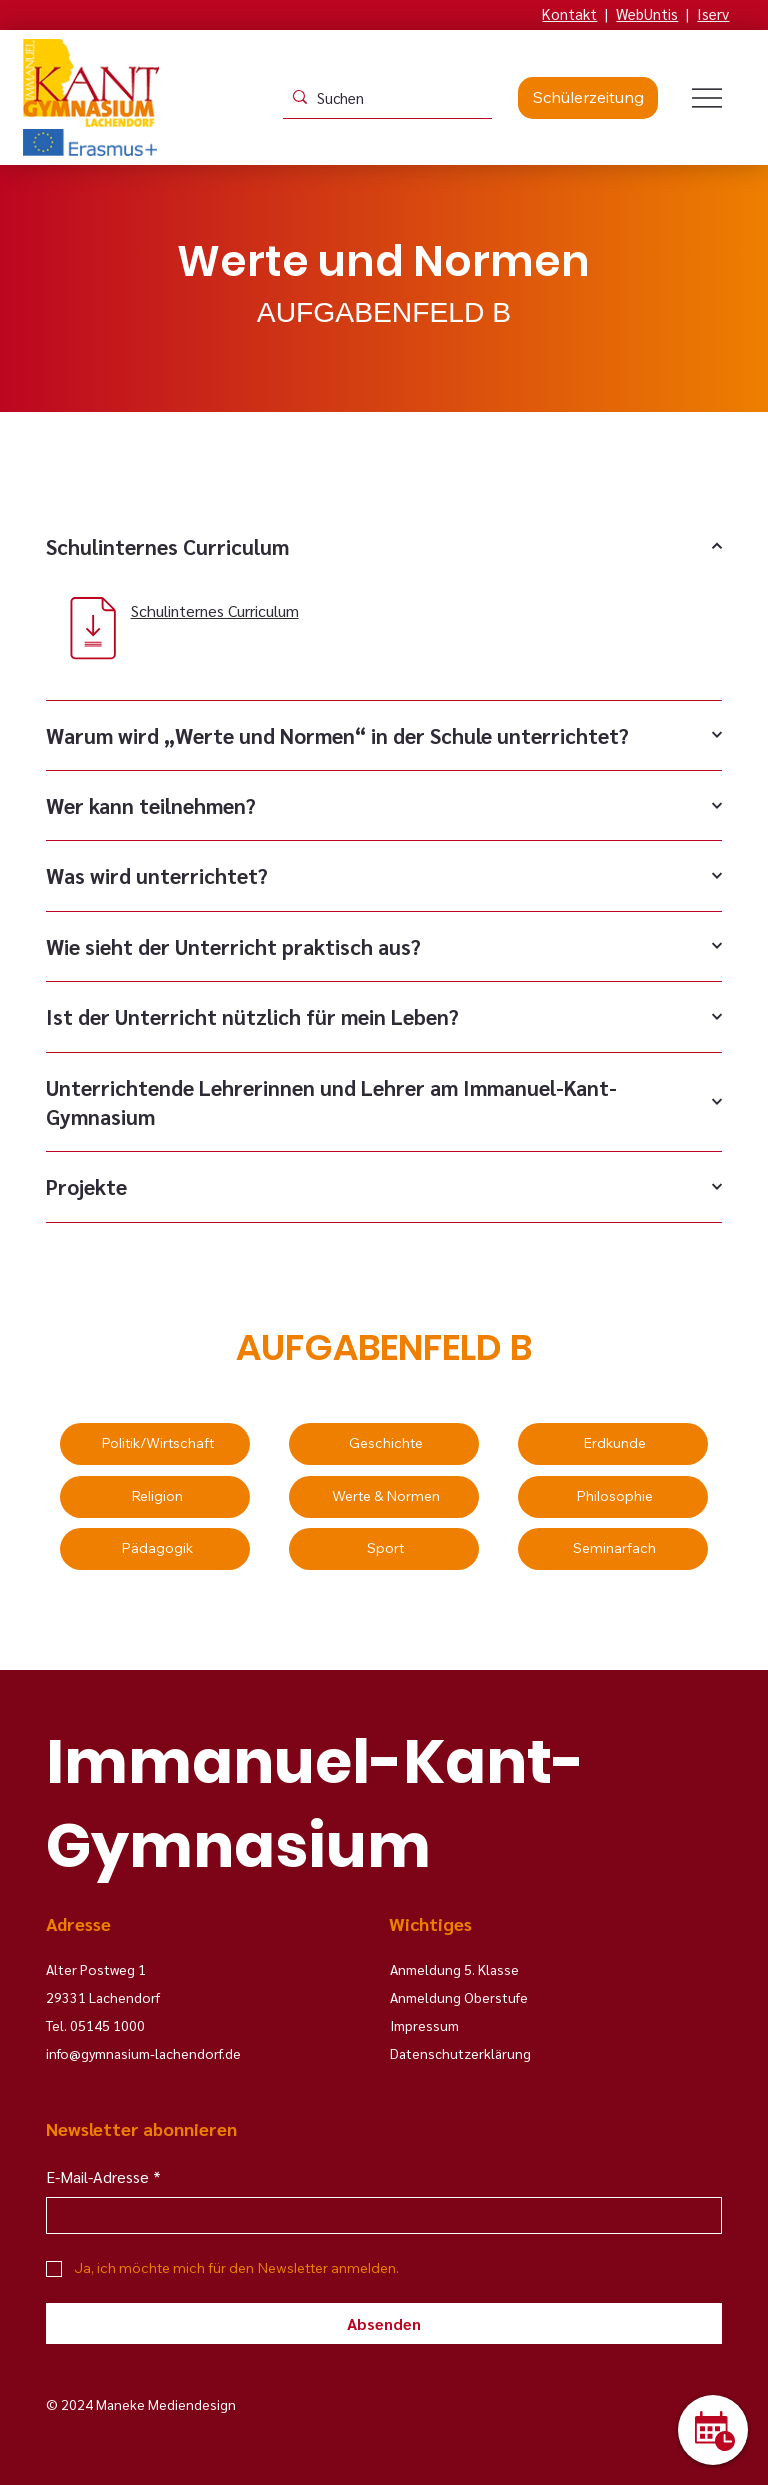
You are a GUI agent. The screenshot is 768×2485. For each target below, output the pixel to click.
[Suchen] (383, 97)
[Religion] (155, 1497)
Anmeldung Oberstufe (459, 1997)
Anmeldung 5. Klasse (454, 1969)
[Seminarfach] (613, 1549)
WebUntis (647, 13)
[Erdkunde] (613, 1444)
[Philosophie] (613, 1497)
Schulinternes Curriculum (215, 610)
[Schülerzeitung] (588, 98)
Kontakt (569, 13)
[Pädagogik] (155, 1549)
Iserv (713, 13)
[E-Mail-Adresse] (378, 2216)
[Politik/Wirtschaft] (155, 1444)
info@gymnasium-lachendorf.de (143, 2053)
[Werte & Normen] (384, 1497)
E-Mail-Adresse (103, 2177)
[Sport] (384, 1549)
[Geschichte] (384, 1444)
